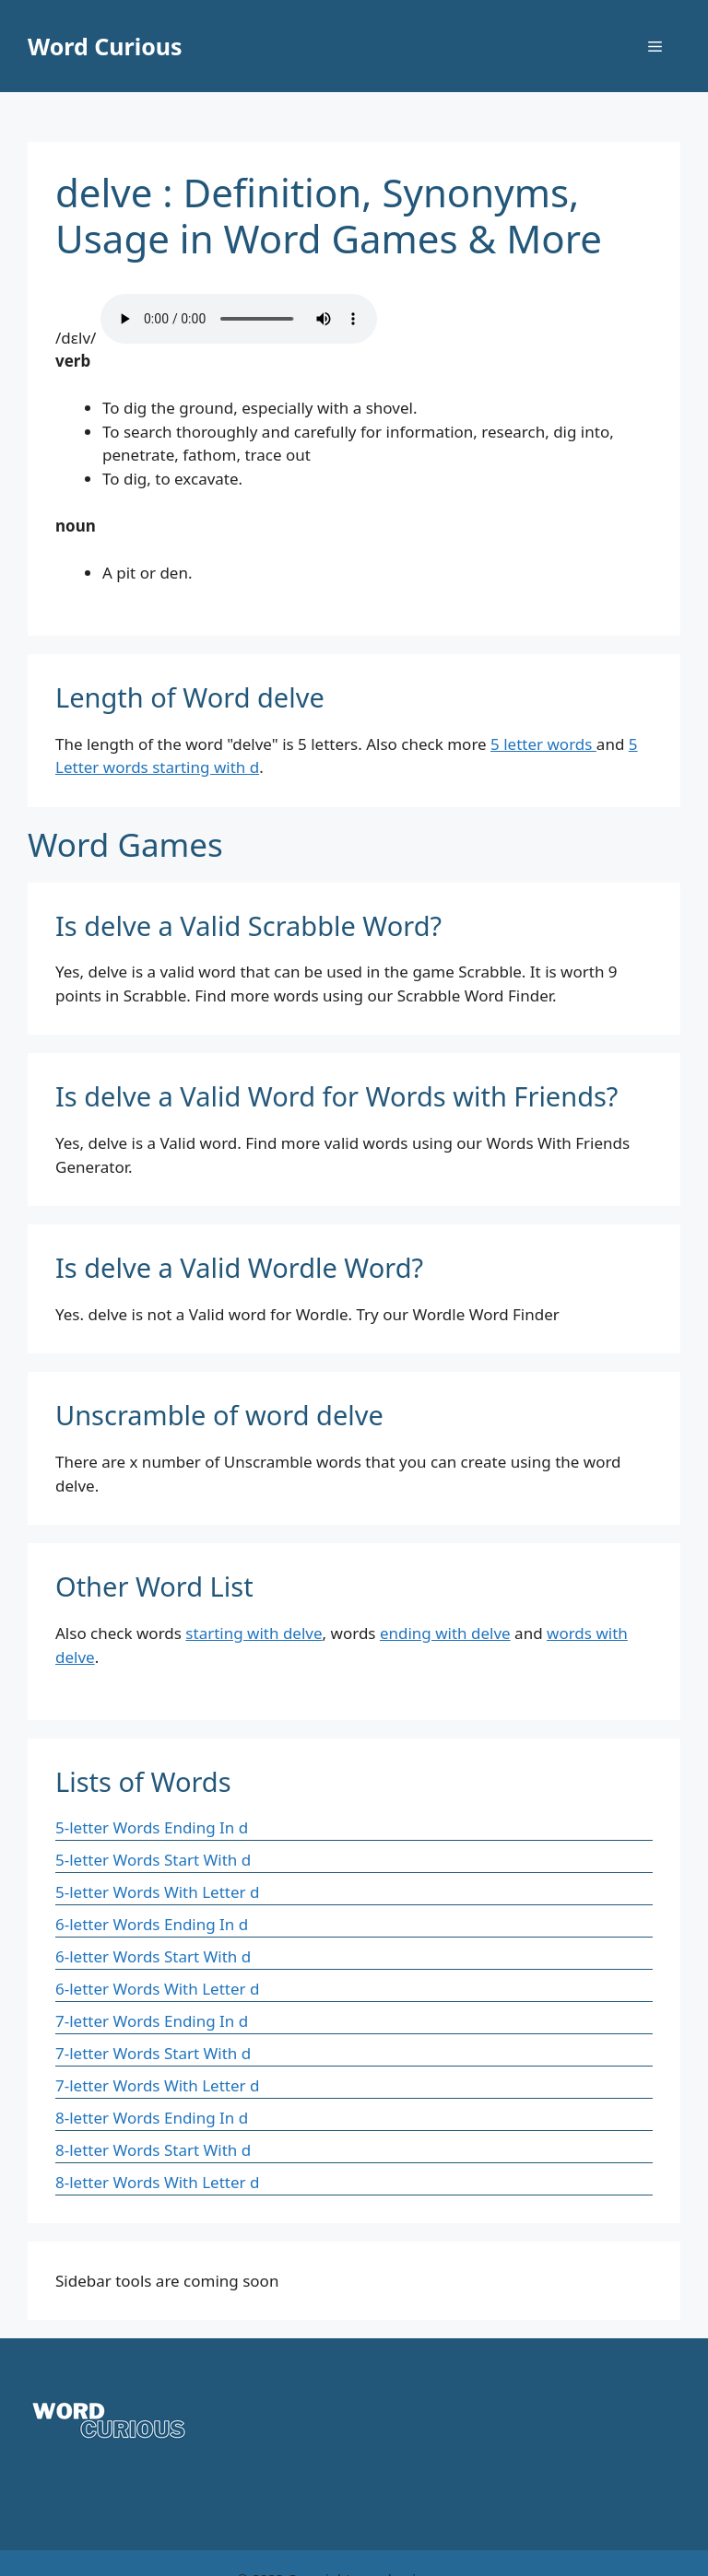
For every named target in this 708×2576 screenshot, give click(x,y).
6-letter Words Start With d (153, 1956)
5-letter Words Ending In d (151, 1827)
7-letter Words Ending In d (151, 2021)
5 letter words (543, 744)
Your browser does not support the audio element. (238, 319)
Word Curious (105, 46)
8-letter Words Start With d (153, 2149)
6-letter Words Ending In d (151, 1924)
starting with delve (253, 1633)
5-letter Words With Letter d (157, 1892)
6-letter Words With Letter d (157, 1988)
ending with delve (445, 1633)
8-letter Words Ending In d (151, 2117)
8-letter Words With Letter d (157, 2182)
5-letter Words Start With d (153, 1859)
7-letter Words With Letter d (157, 2085)
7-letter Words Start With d (153, 2053)
